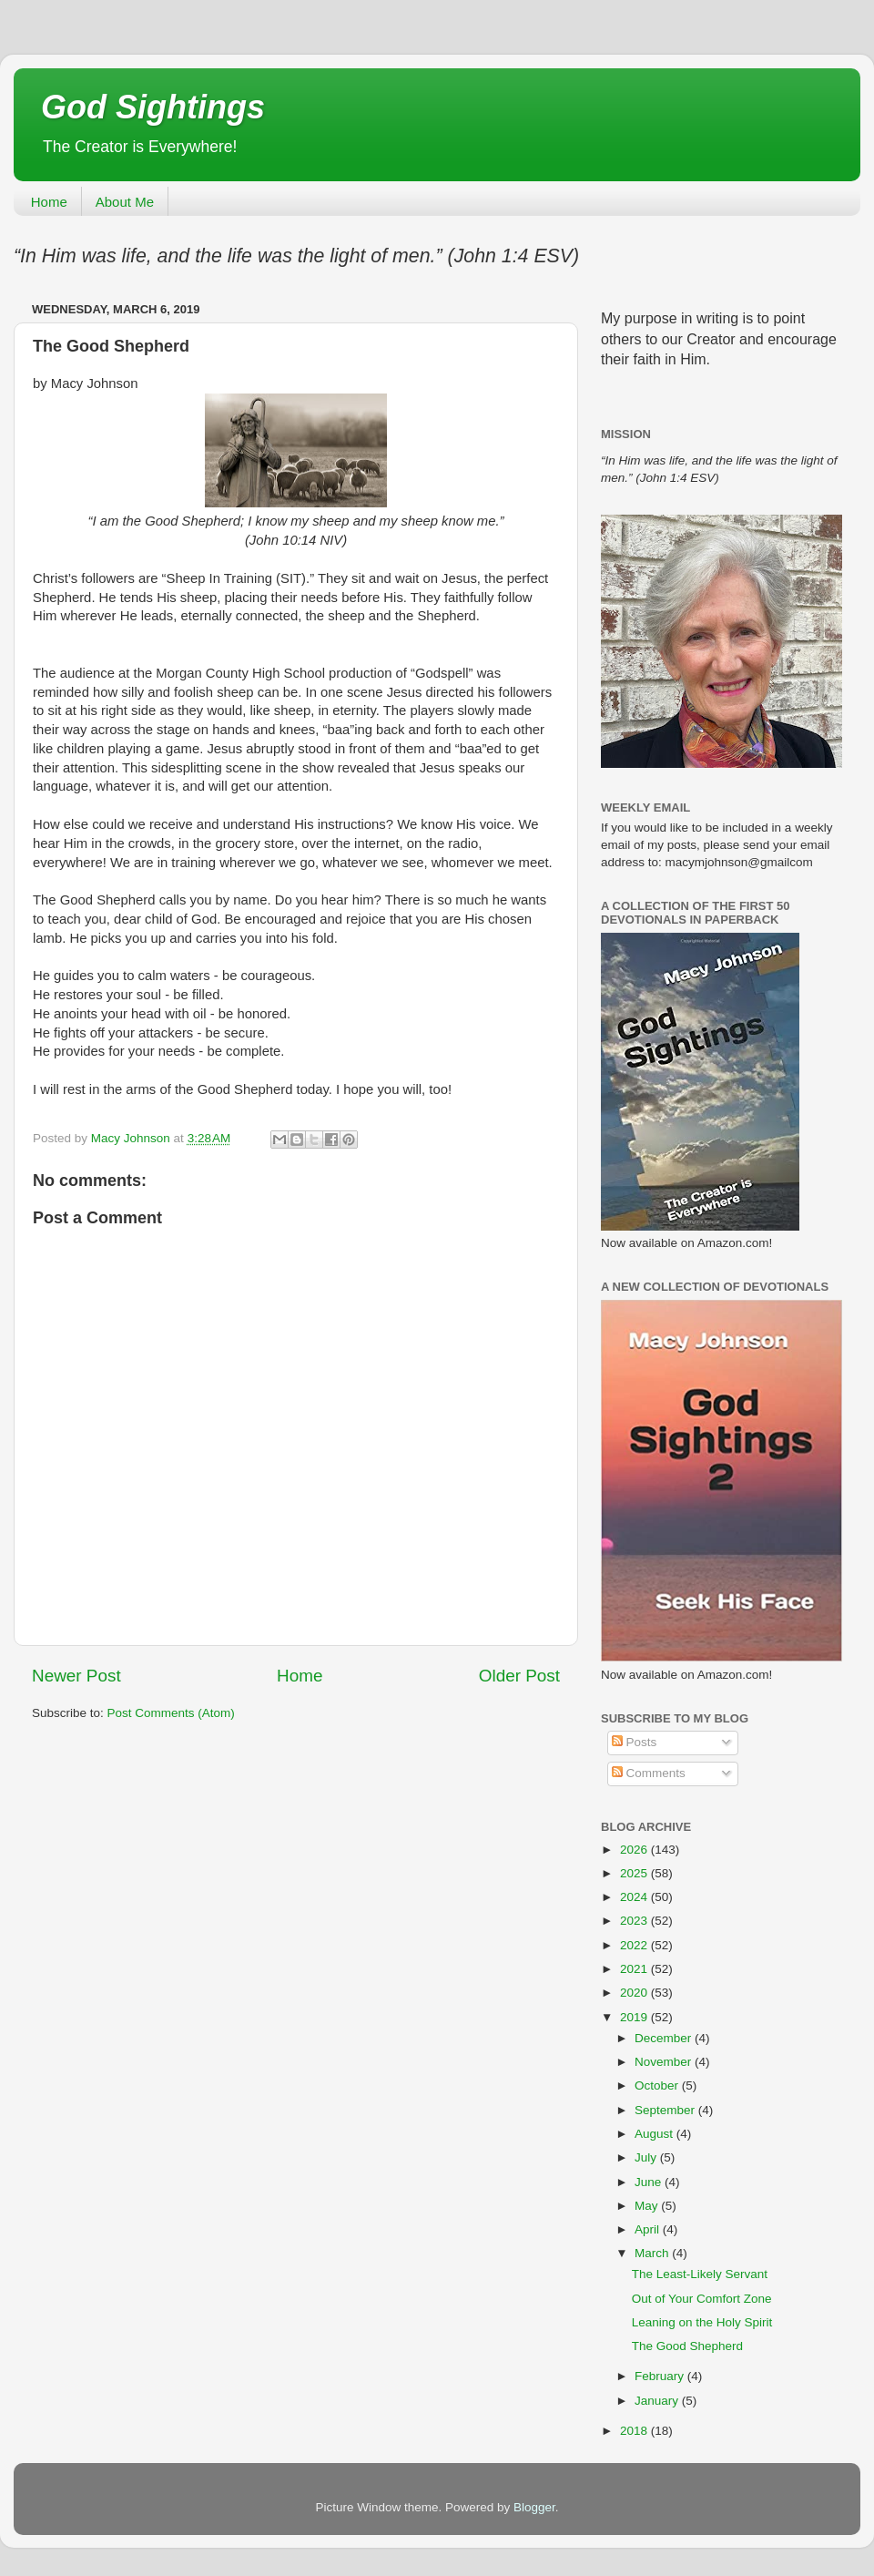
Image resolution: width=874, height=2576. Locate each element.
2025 (635, 1873)
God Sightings (153, 107)
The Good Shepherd (687, 2346)
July (647, 2157)
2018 (635, 2431)
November (665, 2062)
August (655, 2134)
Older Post (519, 1675)
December (665, 2038)
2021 (635, 1969)
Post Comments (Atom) (171, 1713)
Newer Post (76, 1675)
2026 (635, 1849)
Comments (649, 1773)
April (649, 2229)
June (650, 2182)
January (658, 2400)
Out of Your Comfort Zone (702, 2298)
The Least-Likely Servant (699, 2274)
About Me (125, 202)
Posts (634, 1742)
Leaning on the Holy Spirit (702, 2322)
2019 (635, 2017)
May (648, 2206)
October (658, 2085)
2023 (635, 1920)
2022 (635, 1945)
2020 (635, 1992)
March (653, 2253)
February (661, 2376)
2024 (635, 1897)
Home (49, 202)
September (666, 2110)
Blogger (534, 2507)
